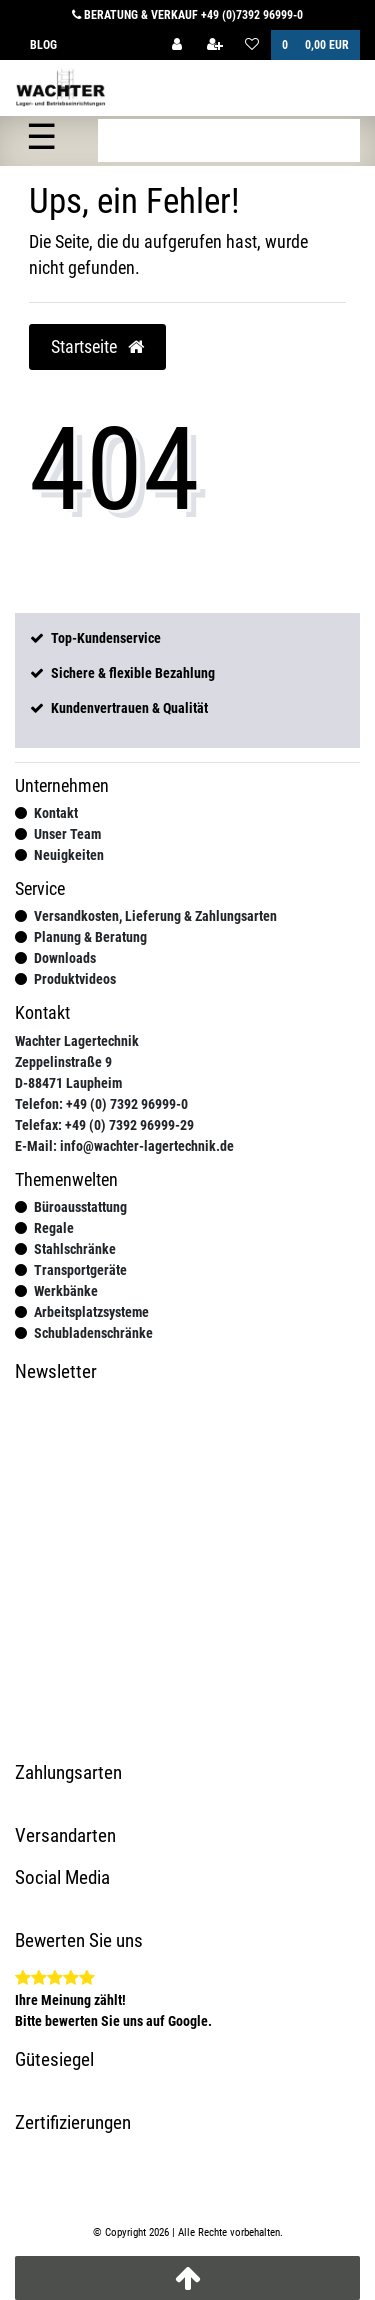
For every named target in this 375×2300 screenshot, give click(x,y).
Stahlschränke (75, 1249)
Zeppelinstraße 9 (63, 1062)
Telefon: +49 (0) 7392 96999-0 (101, 1104)
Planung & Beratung (90, 937)
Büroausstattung (80, 1207)
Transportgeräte (80, 1270)
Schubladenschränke (93, 1333)
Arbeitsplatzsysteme (91, 1312)
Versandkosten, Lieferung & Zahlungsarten (155, 916)
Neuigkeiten (69, 855)
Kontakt (56, 813)
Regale (54, 1228)
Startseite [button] (97, 347)
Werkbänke (66, 1291)
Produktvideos (75, 979)
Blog (43, 45)
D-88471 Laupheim (68, 1083)
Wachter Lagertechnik (77, 1041)
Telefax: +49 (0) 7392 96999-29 (104, 1125)
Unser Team (67, 834)
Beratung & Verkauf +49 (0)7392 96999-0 (187, 15)
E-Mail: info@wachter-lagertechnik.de (124, 1146)
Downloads (65, 958)
